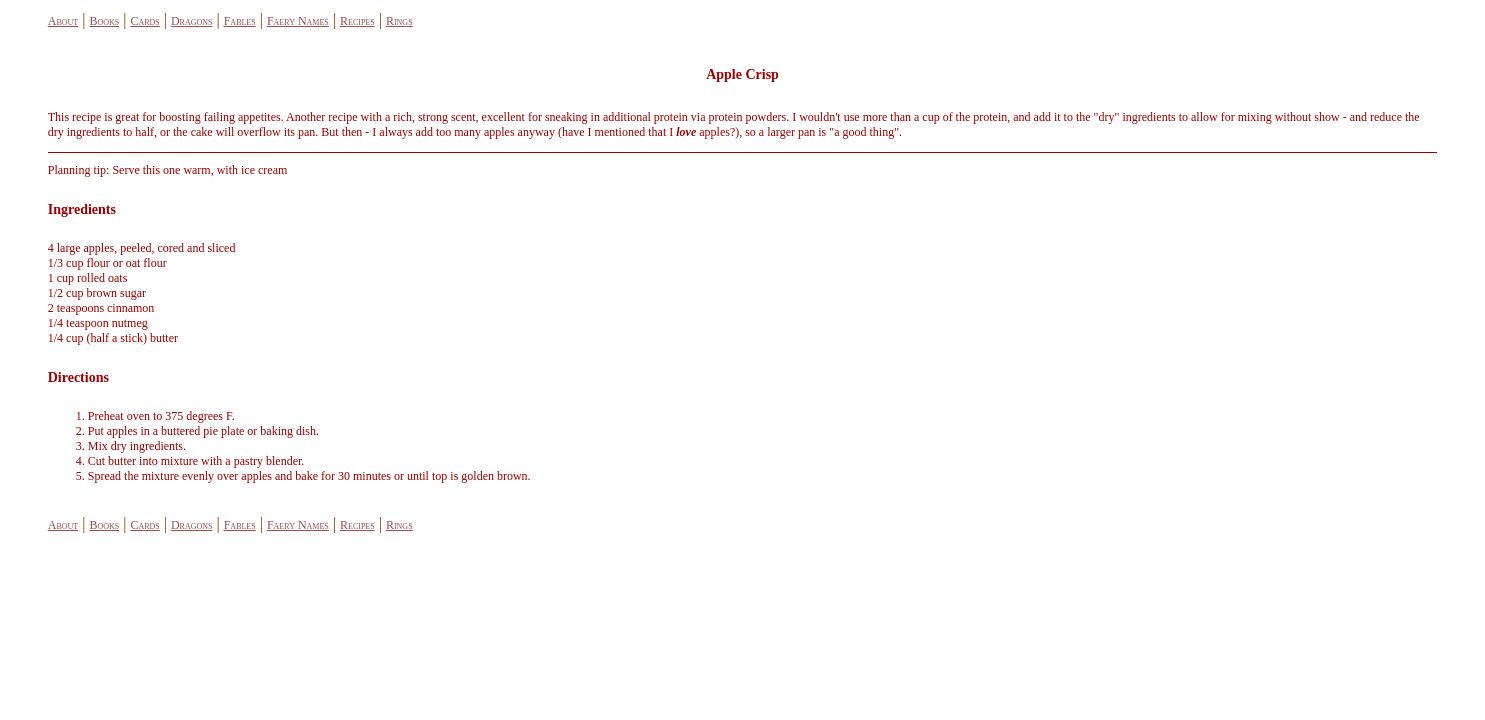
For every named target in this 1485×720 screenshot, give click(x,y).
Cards (144, 21)
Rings (399, 21)
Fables (240, 21)
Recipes (357, 21)
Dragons (192, 21)
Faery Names (298, 21)
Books (104, 21)
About (63, 21)
